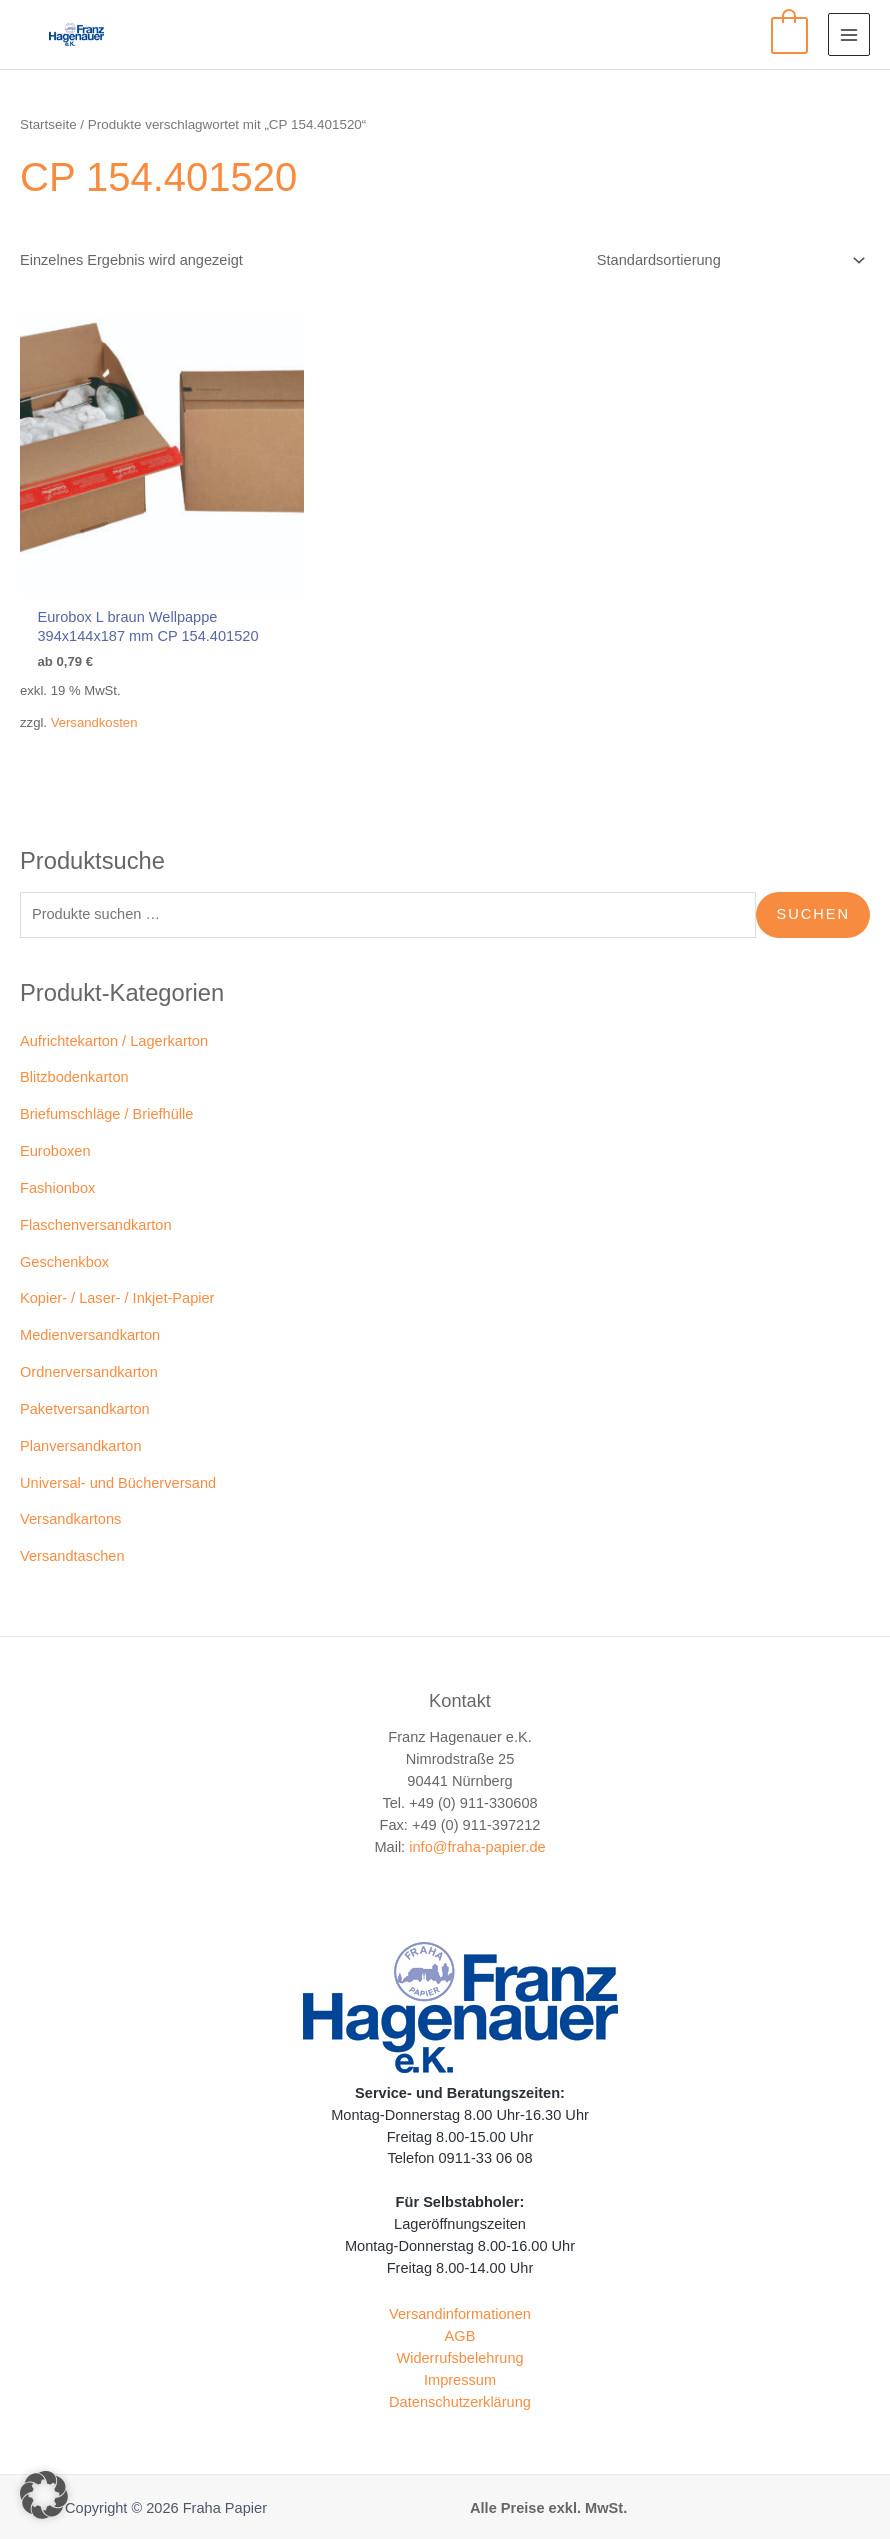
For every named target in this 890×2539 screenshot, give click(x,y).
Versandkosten (94, 708)
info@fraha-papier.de (477, 1832)
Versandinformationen (460, 2299)
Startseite (48, 124)
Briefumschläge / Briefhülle (106, 1100)
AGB (460, 2321)
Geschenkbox (64, 1247)
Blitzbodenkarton (74, 1063)
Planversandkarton (81, 1431)
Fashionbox (57, 1173)
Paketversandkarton (85, 1394)
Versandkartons (70, 1505)
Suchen (813, 899)
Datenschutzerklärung (460, 2387)
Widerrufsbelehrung (459, 2343)
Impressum (460, 2365)
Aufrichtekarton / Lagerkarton (114, 1026)
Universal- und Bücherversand (118, 1468)
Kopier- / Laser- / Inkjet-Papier (117, 1284)
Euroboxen (55, 1136)
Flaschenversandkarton (96, 1210)
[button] (44, 2495)
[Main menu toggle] (849, 34)
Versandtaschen (72, 1541)
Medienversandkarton (90, 1321)
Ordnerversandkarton (89, 1357)
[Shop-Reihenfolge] (727, 260)
